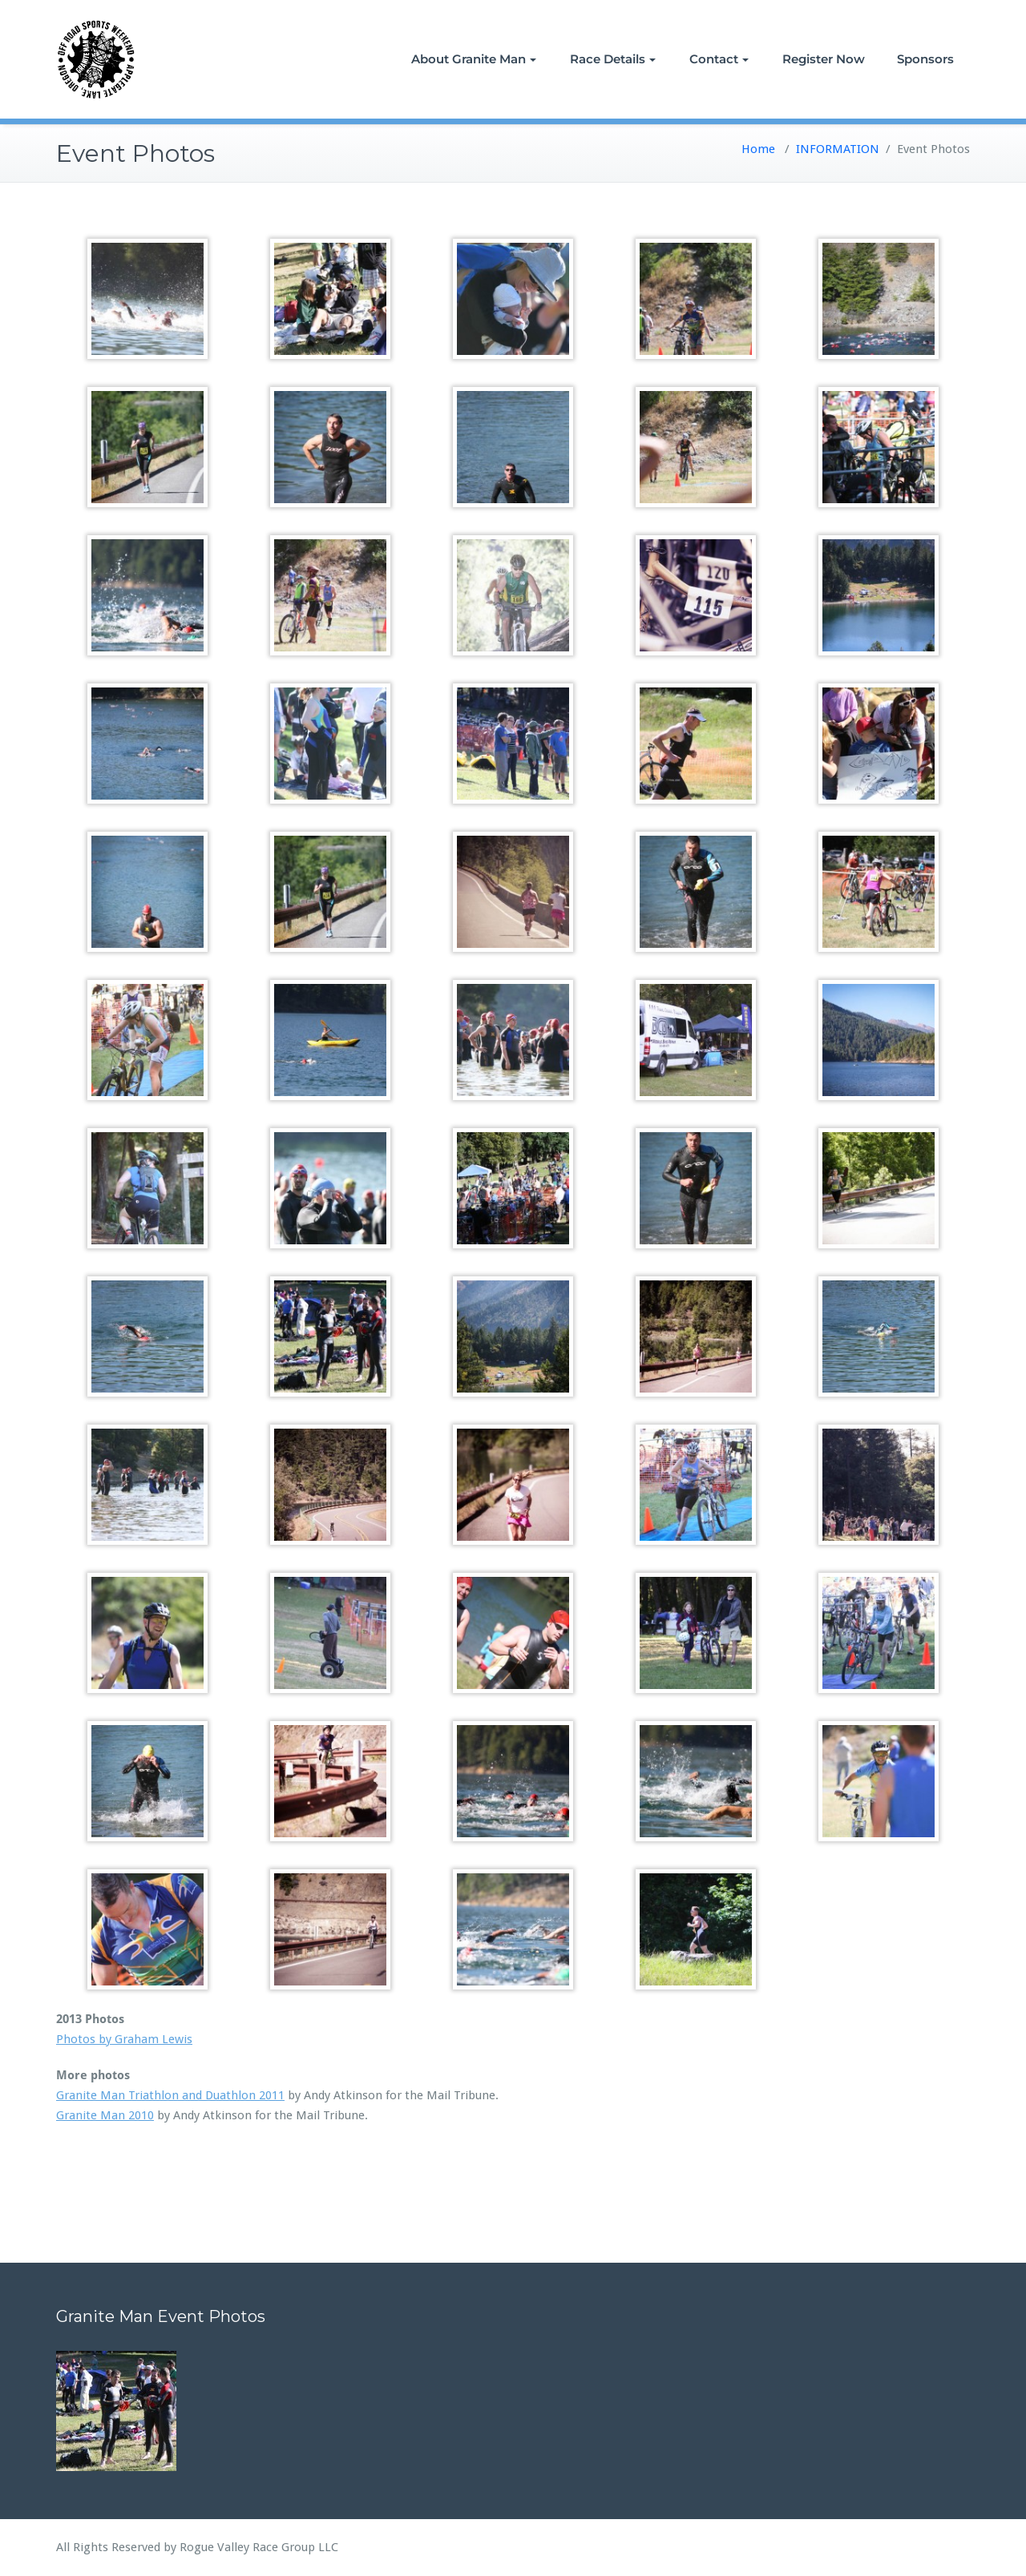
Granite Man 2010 (105, 2115)
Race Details (613, 59)
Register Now (823, 59)
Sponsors (925, 59)
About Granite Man (473, 59)
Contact (719, 59)
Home (758, 149)
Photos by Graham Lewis (124, 2039)
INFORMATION (837, 149)
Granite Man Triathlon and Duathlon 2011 (170, 2095)
